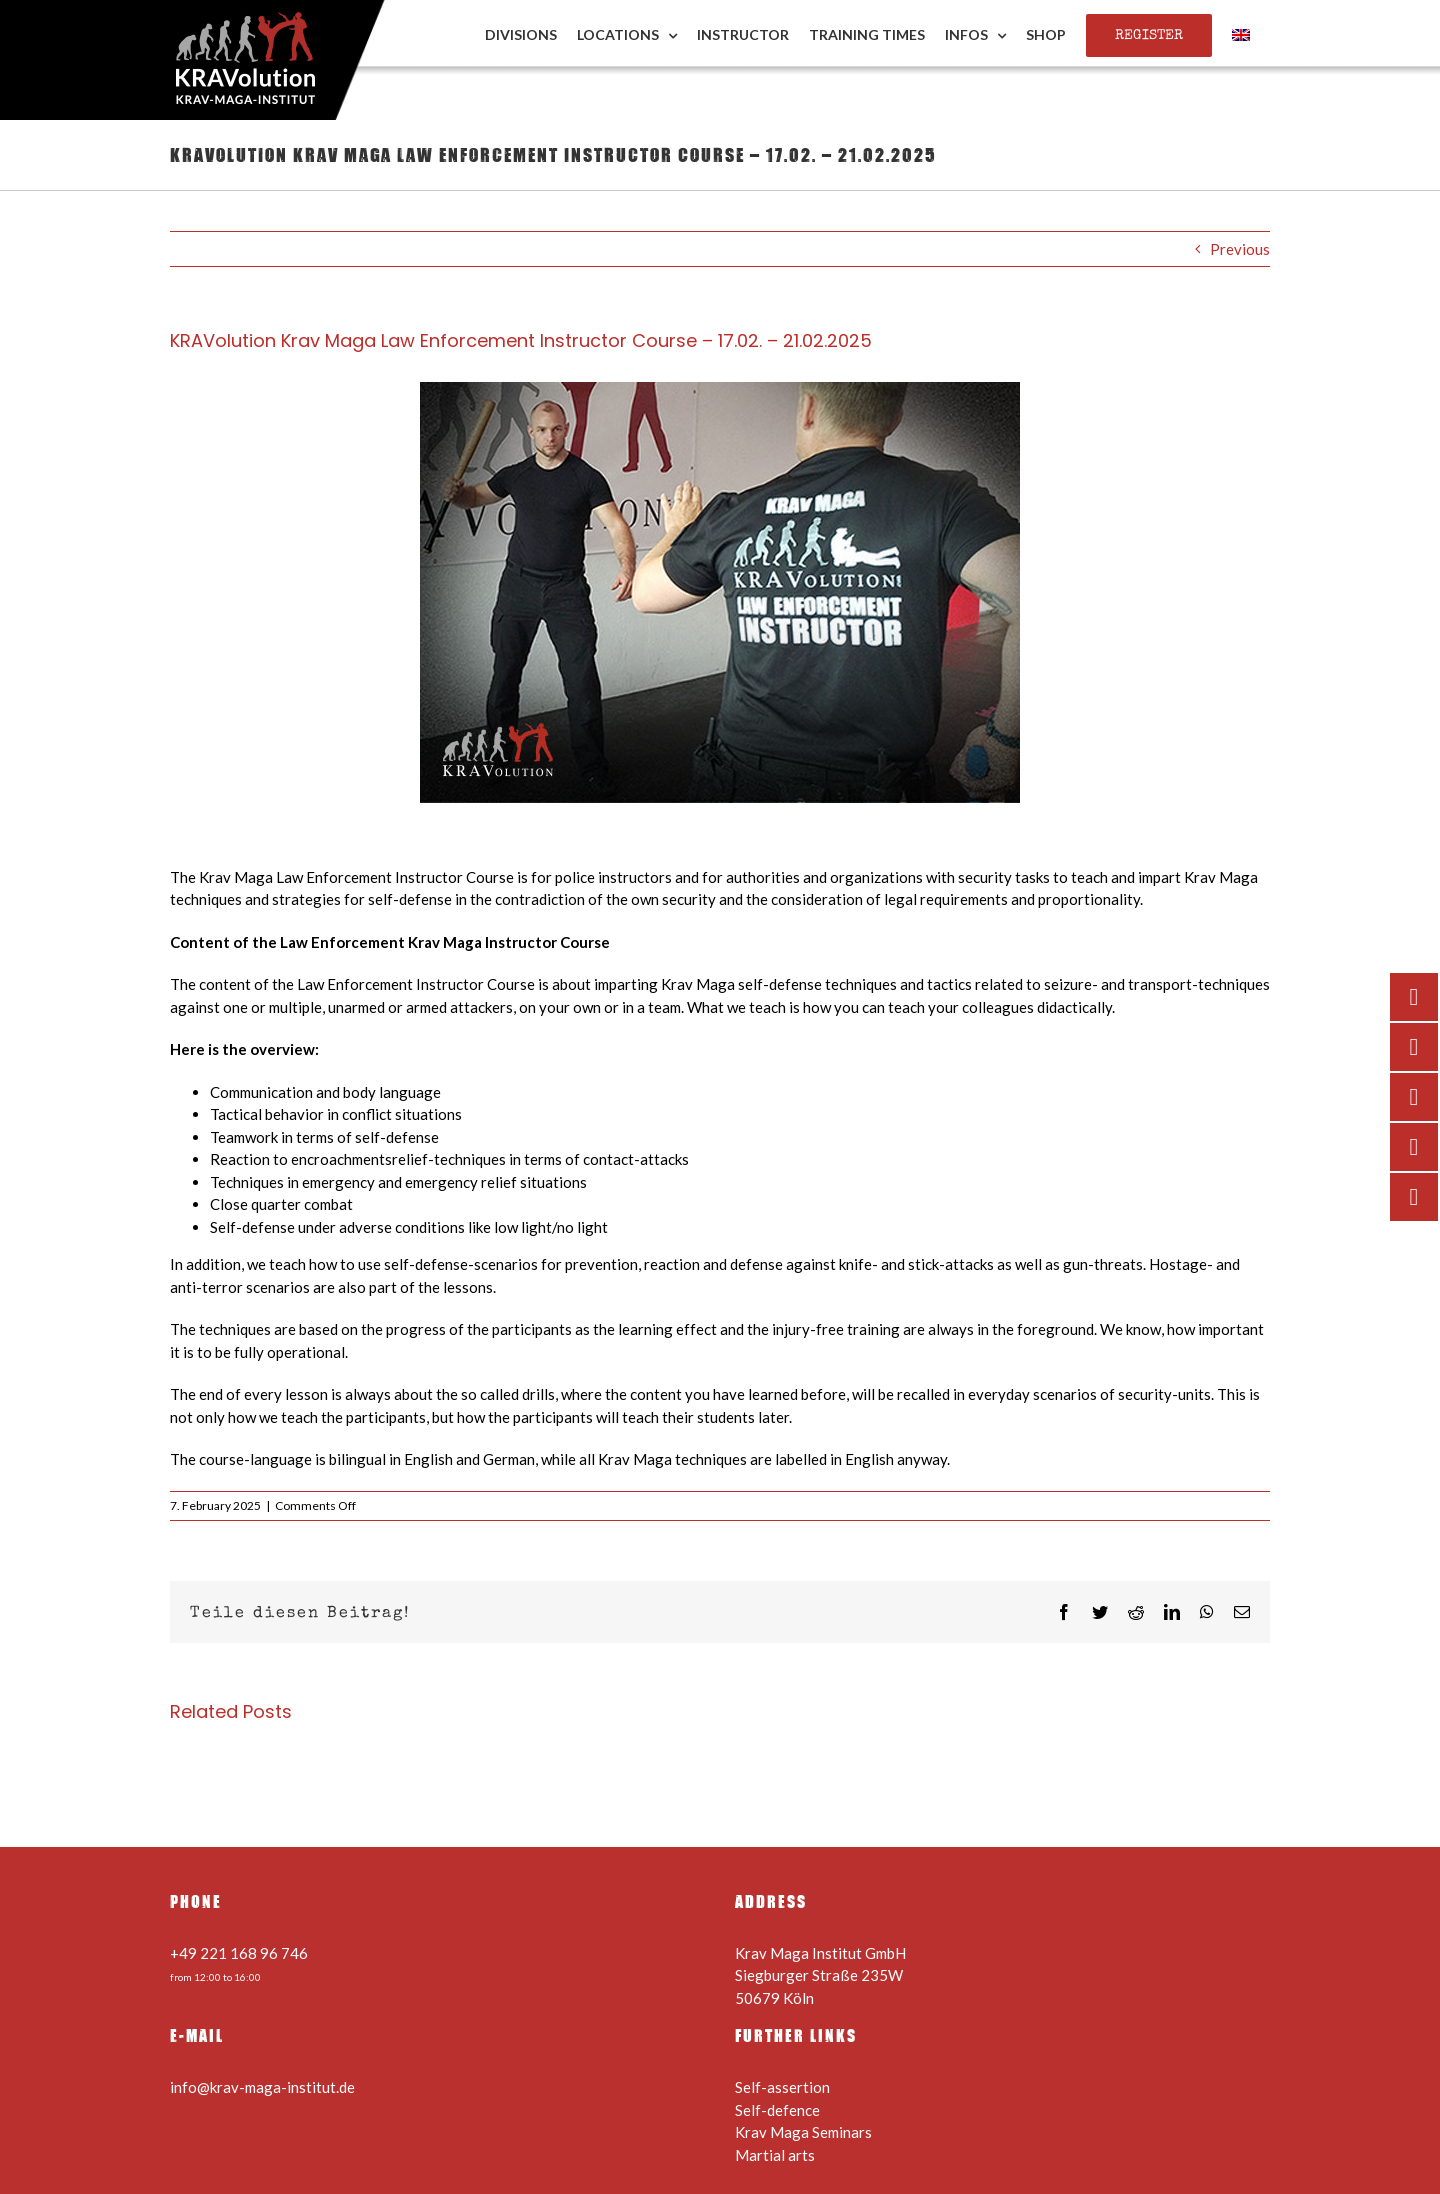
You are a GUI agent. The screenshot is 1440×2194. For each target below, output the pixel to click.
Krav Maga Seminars (803, 2132)
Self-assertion (782, 2087)
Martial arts (775, 2155)
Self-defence (777, 2110)
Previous (1240, 249)
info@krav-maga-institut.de (262, 2087)
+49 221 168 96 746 (239, 1953)
